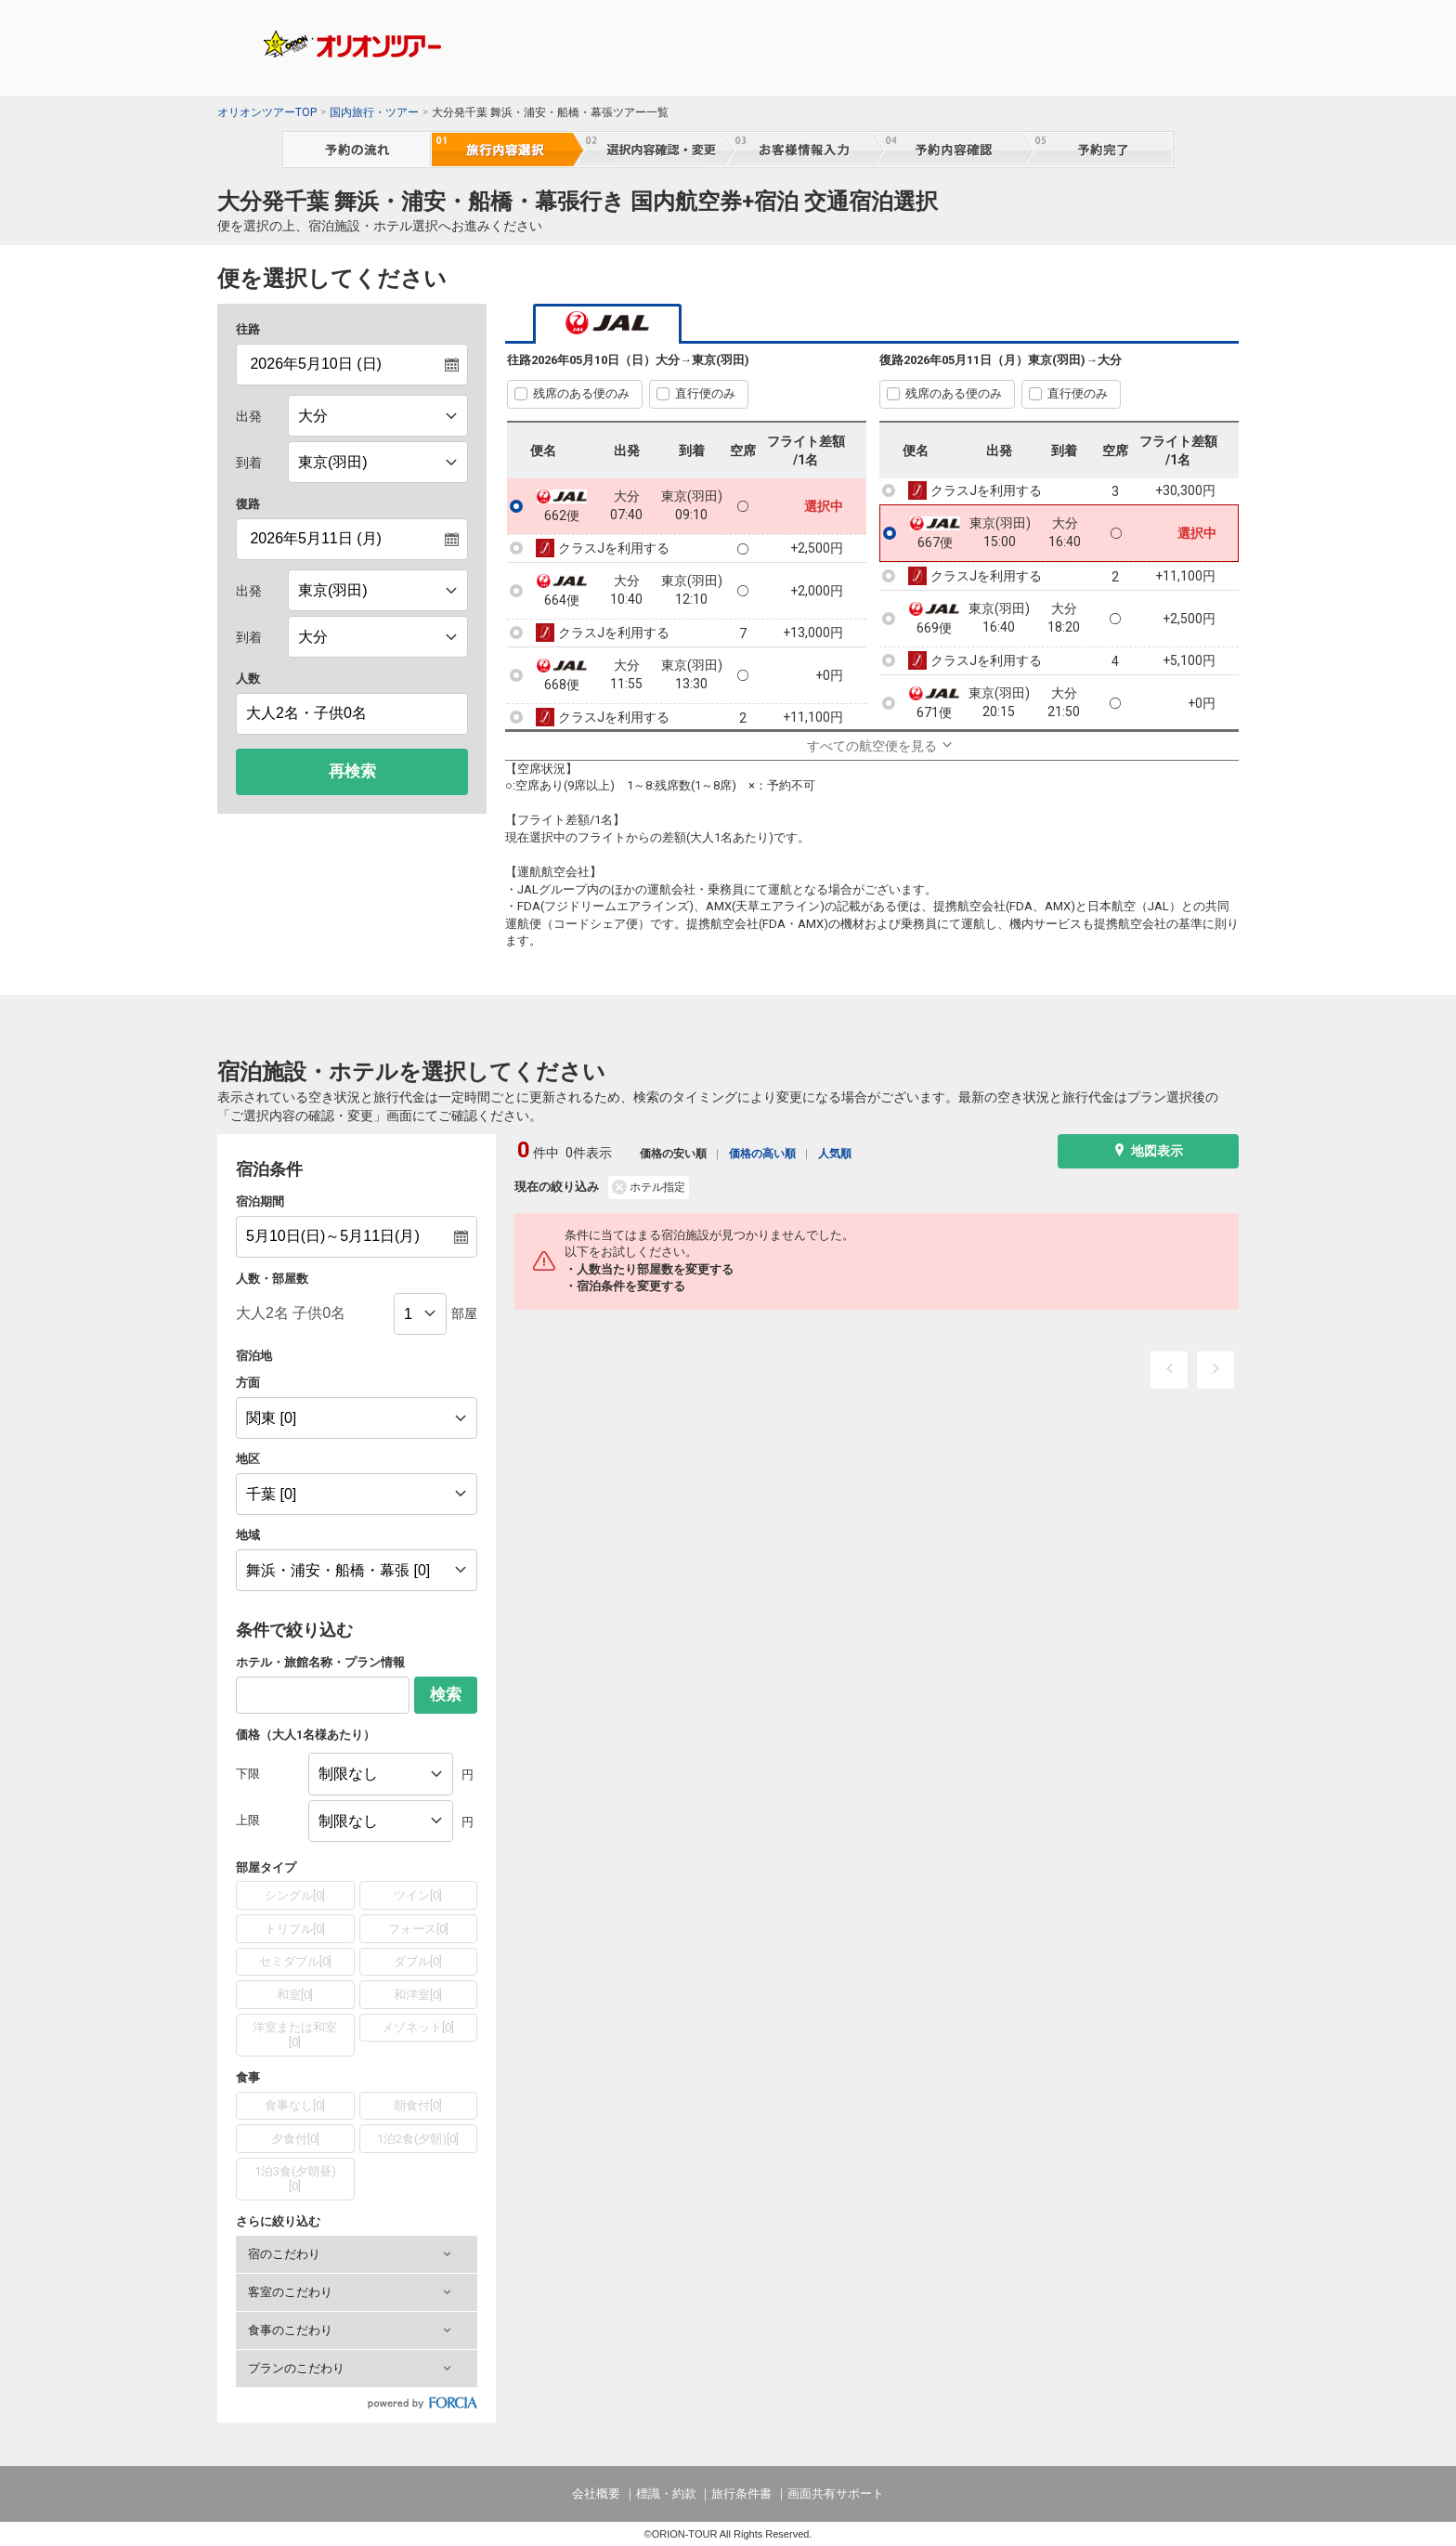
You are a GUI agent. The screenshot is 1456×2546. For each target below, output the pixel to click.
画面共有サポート (835, 2493)
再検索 (352, 771)
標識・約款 (666, 2493)
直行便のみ (705, 393)
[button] (356, 2254)
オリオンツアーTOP (267, 112)
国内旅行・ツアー (374, 112)
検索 (446, 1695)
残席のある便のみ (581, 393)
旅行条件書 (741, 2493)
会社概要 (596, 2493)
